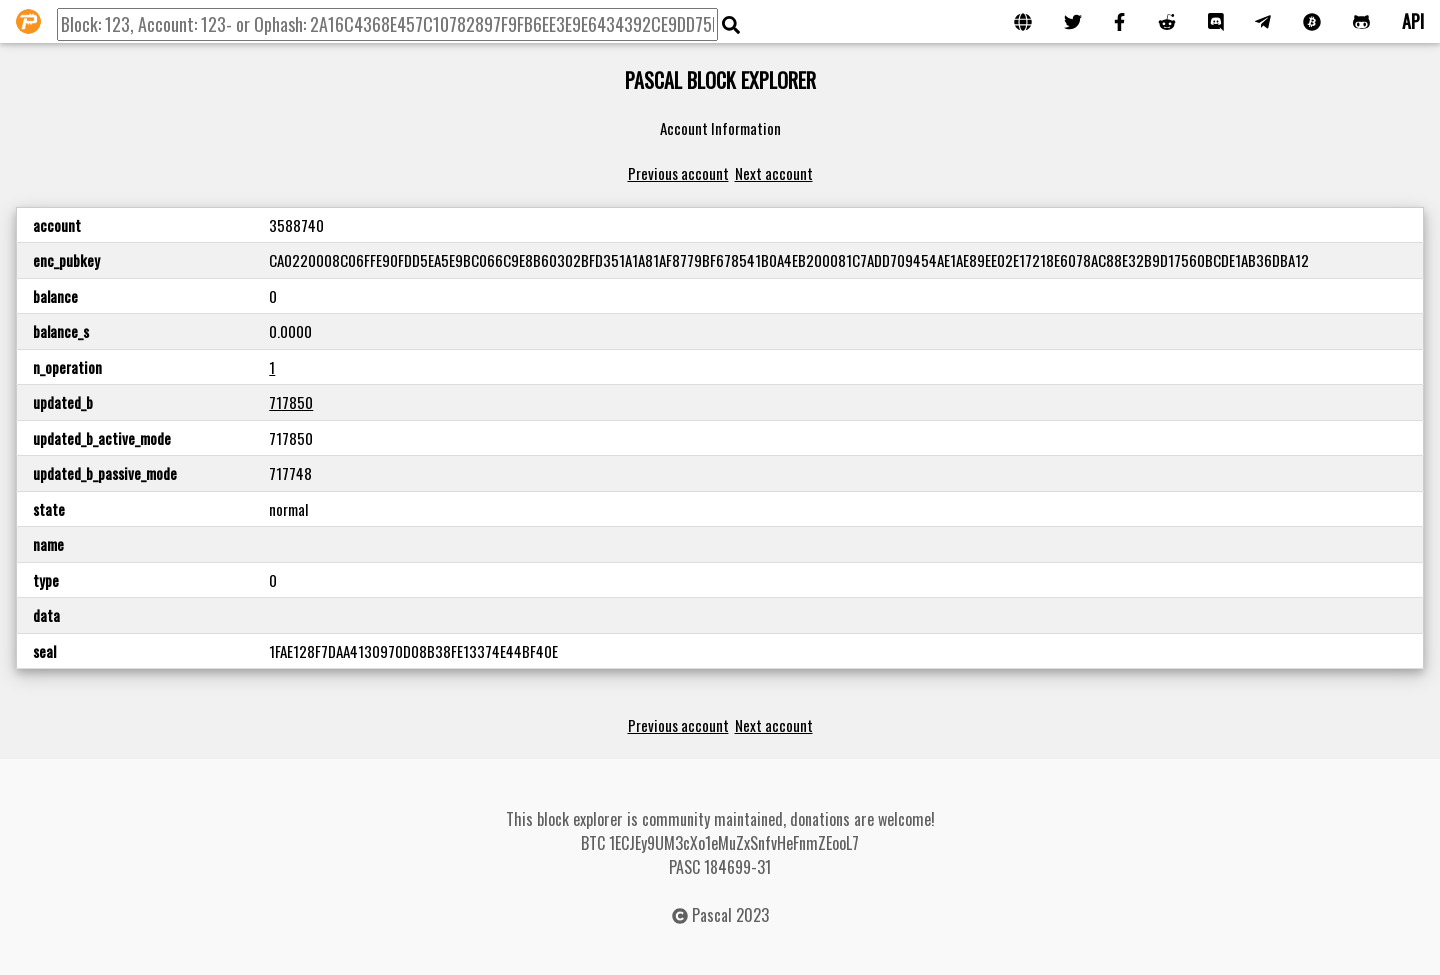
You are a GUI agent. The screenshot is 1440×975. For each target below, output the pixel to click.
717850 (291, 402)
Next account (774, 173)
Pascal (712, 915)
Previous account (678, 173)
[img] (731, 25)
